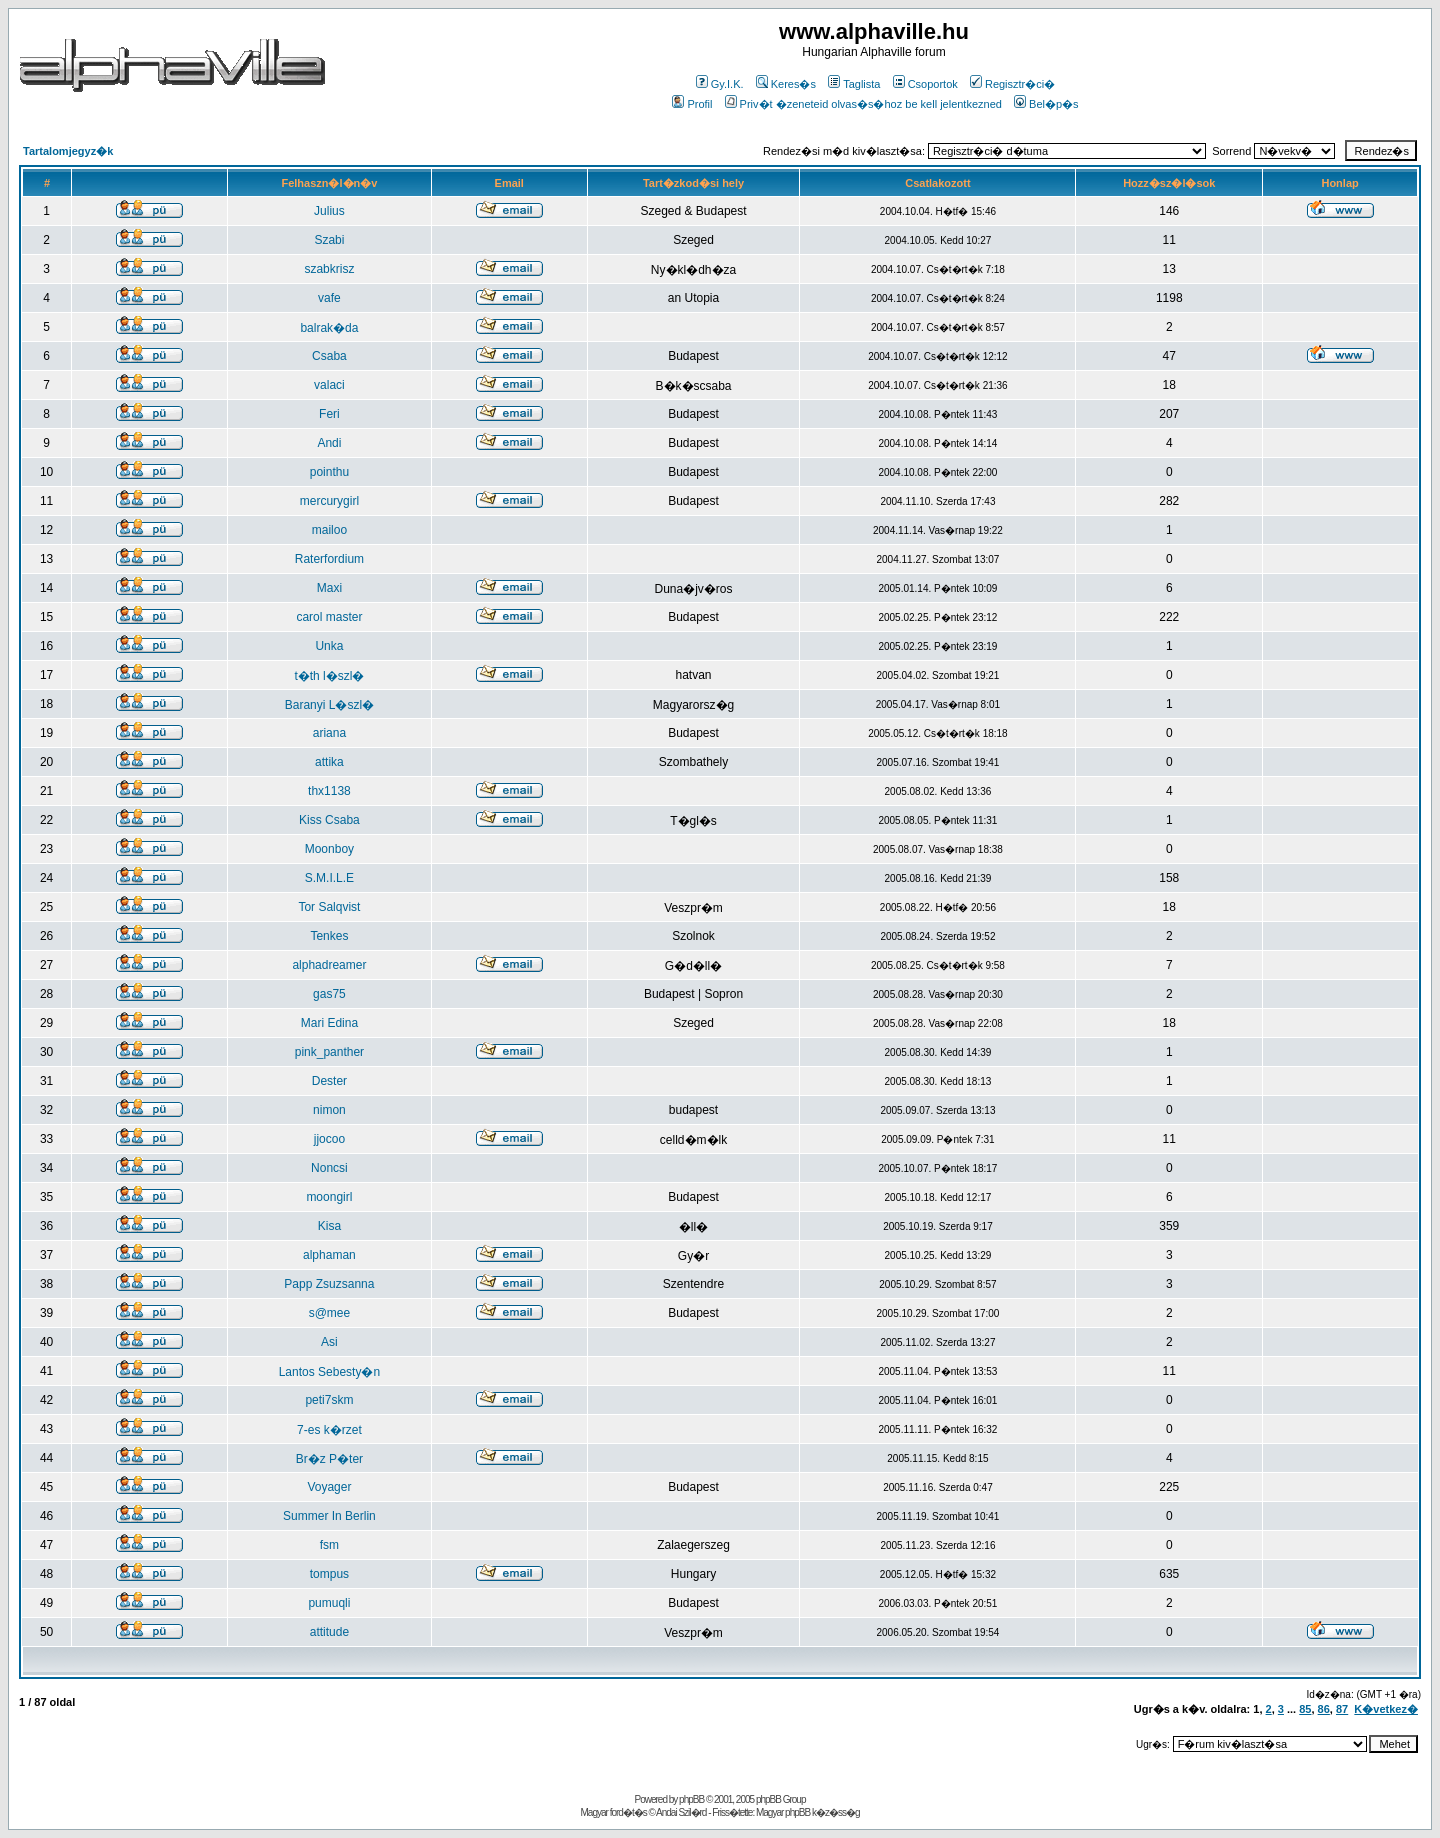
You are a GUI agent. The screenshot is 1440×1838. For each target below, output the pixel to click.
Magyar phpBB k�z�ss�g (808, 1812)
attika (329, 762)
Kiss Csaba (329, 820)
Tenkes (329, 936)
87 (1342, 1709)
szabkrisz (329, 269)
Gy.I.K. (720, 84)
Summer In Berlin (329, 1516)
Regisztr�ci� (1012, 84)
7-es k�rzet (329, 1430)
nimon (329, 1110)
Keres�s (786, 84)
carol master (329, 617)
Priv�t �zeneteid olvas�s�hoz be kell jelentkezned (863, 104)
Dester (329, 1081)
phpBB (691, 1799)
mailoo (329, 530)
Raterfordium (329, 559)
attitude (329, 1632)
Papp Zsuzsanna (329, 1284)
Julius (329, 211)
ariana (329, 733)
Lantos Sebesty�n (329, 1372)
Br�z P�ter (329, 1459)
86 (1324, 1709)
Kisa (329, 1226)
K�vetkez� (1386, 1709)
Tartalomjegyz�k (68, 151)
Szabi (329, 240)
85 (1305, 1709)
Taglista (854, 84)
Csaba (329, 356)
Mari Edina (329, 1023)
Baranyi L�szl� (329, 705)
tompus (329, 1574)
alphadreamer (329, 965)
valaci (329, 385)
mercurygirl (329, 501)
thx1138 (329, 791)
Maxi (329, 588)
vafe (329, 298)
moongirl (329, 1197)
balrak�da (329, 328)
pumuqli (329, 1603)
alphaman (329, 1255)
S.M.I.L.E (329, 878)
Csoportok (925, 84)
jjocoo (329, 1139)
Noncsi (329, 1168)
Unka (329, 646)
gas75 (329, 994)
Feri (329, 414)
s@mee (330, 1313)
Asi (329, 1342)
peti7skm (329, 1400)
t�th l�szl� (329, 676)
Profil (692, 104)
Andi (329, 443)
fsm (329, 1545)
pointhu (329, 472)
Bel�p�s (1046, 104)
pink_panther (329, 1052)
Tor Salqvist (329, 907)
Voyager (329, 1487)
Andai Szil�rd (681, 1812)
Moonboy (329, 849)
